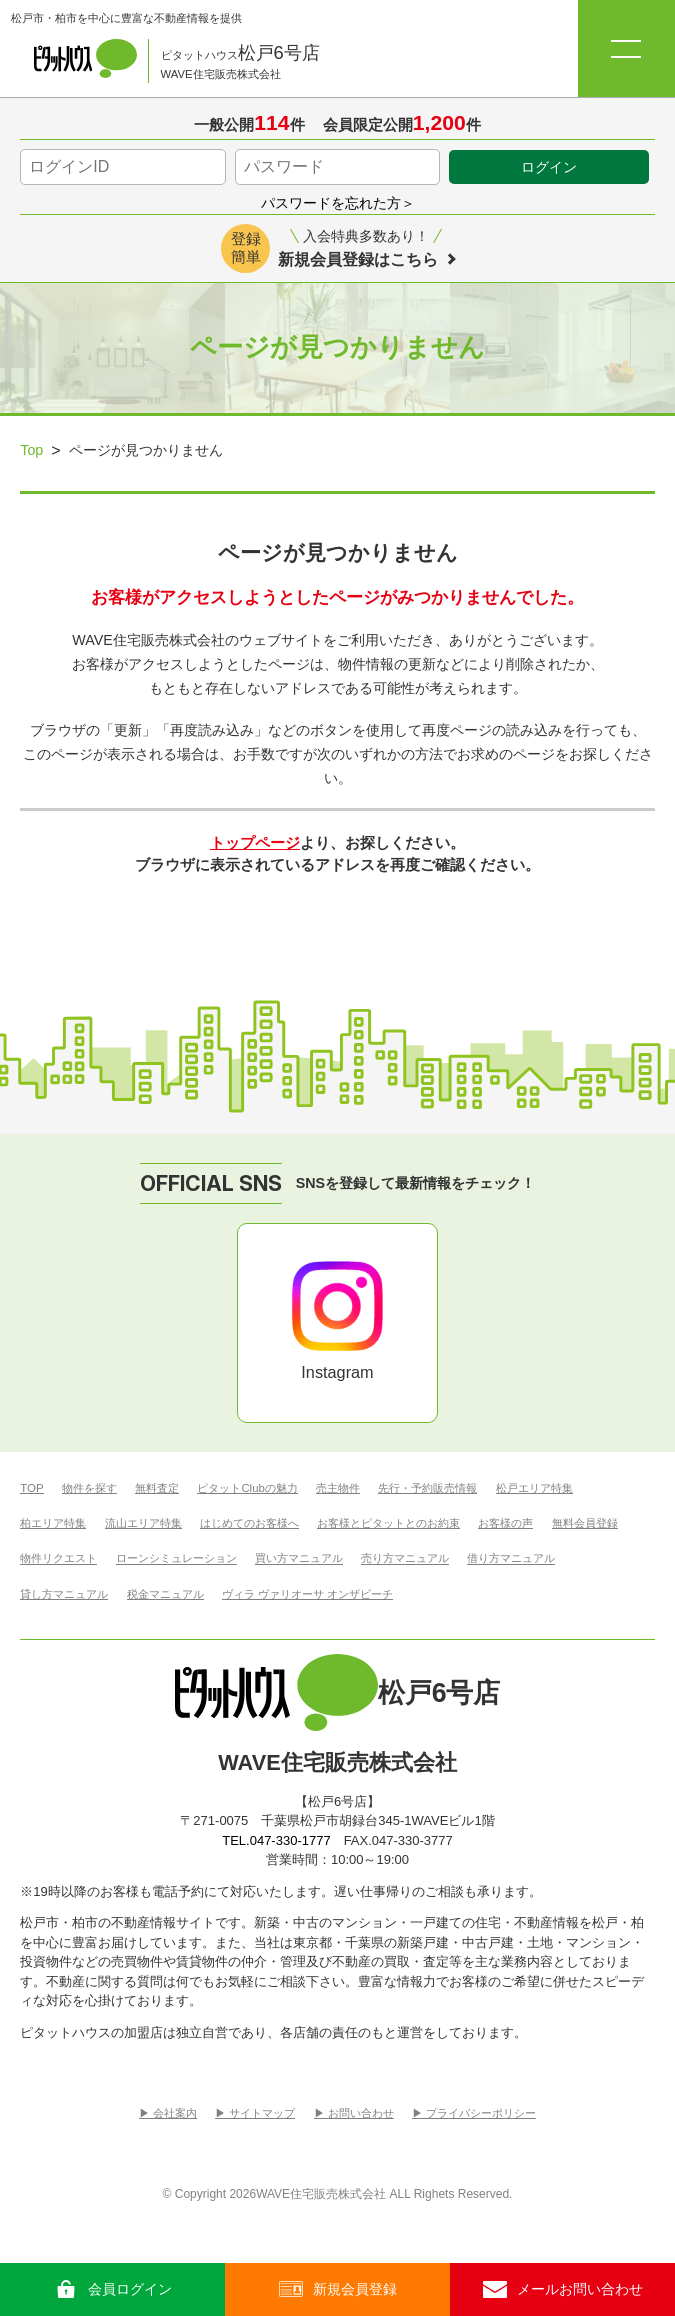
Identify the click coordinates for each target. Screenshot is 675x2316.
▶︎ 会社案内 (168, 2113)
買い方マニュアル (299, 1558)
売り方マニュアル (405, 1558)
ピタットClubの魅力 (247, 1488)
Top (31, 450)
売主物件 (338, 1488)
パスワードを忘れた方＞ (338, 203)
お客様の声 (505, 1523)
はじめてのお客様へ (249, 1523)
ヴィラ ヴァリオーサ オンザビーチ (307, 1594)
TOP (31, 1488)
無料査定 (157, 1488)
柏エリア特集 (53, 1523)
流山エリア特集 (143, 1523)
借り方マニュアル (511, 1558)
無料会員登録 (585, 1523)
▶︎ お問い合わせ (354, 2113)
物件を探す (89, 1488)
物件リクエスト (58, 1558)
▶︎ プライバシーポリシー (474, 2113)
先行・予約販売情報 (427, 1488)
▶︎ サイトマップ (255, 2113)
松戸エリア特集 (534, 1488)
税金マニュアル (165, 1594)
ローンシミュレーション (176, 1558)
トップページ (255, 843)
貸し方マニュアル (64, 1594)
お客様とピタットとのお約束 (388, 1523)
